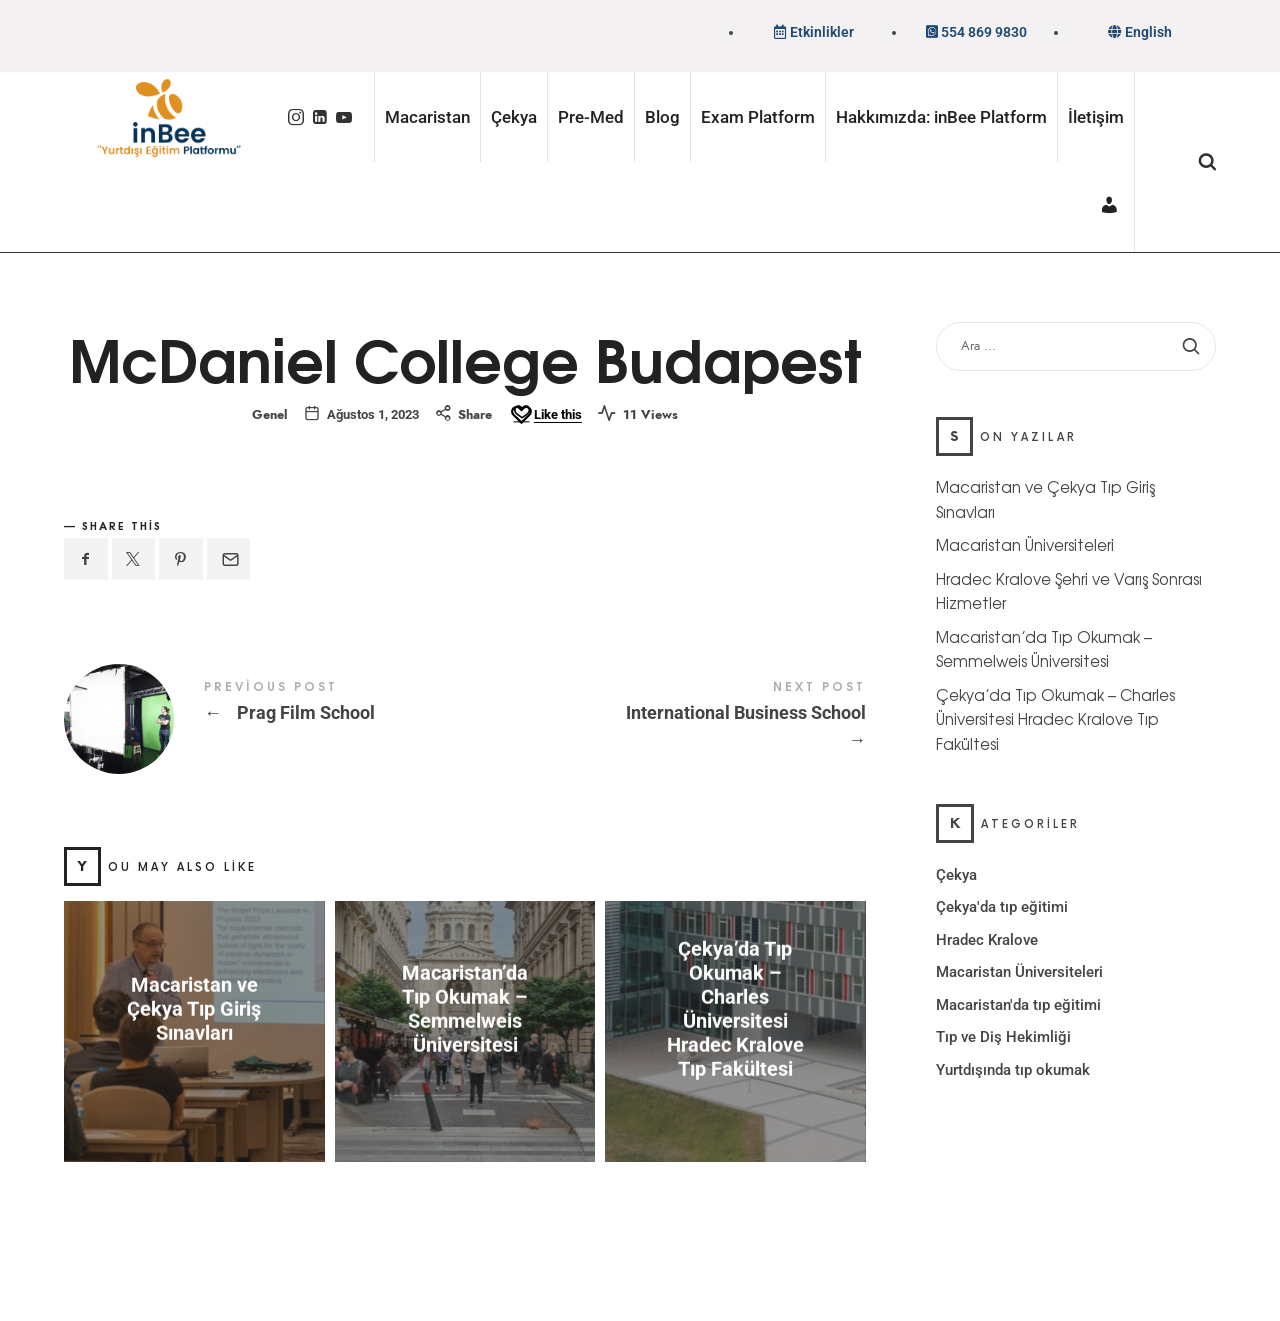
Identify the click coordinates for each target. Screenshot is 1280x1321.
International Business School (665, 717)
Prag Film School (264, 719)
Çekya (956, 874)
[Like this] (545, 415)
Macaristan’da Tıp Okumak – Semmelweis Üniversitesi (465, 1009)
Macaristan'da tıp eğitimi (1018, 1004)
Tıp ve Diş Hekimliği (1003, 1037)
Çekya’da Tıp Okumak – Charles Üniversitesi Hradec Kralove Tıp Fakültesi (735, 1009)
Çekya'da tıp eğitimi (1002, 907)
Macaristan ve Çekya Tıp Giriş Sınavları (194, 1009)
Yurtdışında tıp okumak (1013, 1069)
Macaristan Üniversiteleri (1025, 544)
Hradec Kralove (987, 939)
